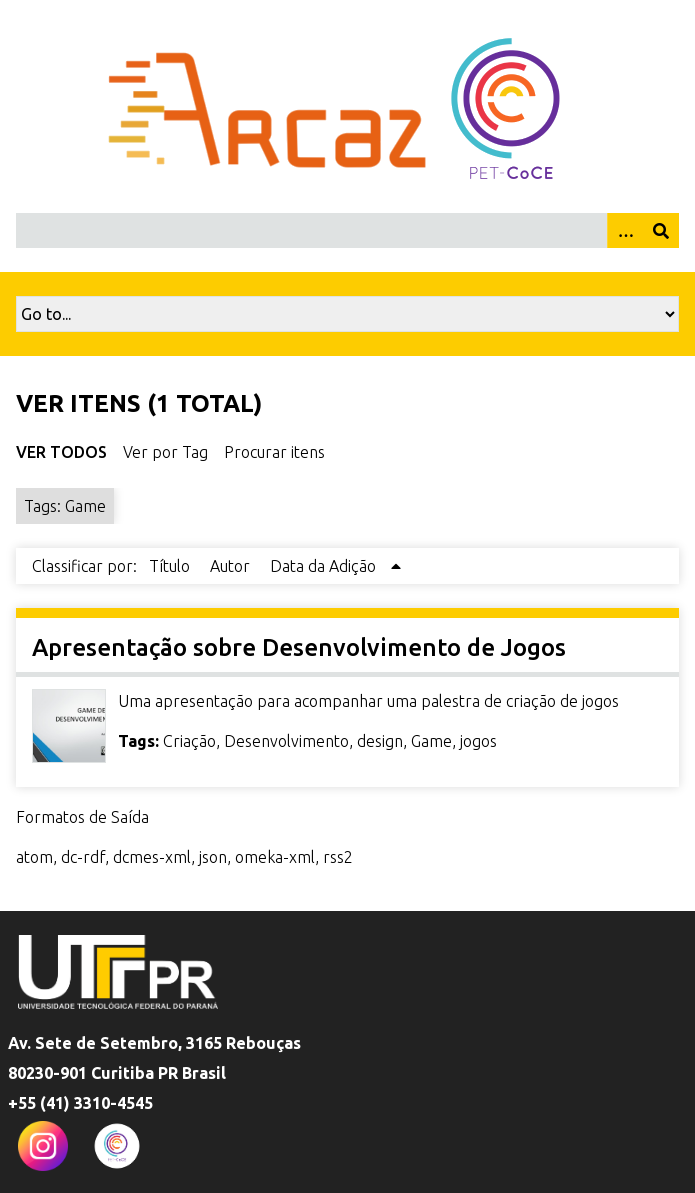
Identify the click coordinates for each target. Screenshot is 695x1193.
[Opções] (625, 230)
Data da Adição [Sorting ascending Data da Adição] (325, 566)
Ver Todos (61, 452)
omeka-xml (275, 857)
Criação (189, 741)
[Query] (347, 230)
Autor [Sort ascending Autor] (232, 566)
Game (431, 741)
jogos (478, 741)
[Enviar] (661, 230)
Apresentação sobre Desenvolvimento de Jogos (299, 647)
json (213, 857)
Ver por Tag (165, 452)
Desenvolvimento (286, 741)
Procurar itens (274, 452)
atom (34, 857)
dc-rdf (83, 857)
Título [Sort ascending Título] (171, 566)
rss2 (338, 857)
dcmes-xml (152, 857)
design (380, 741)
